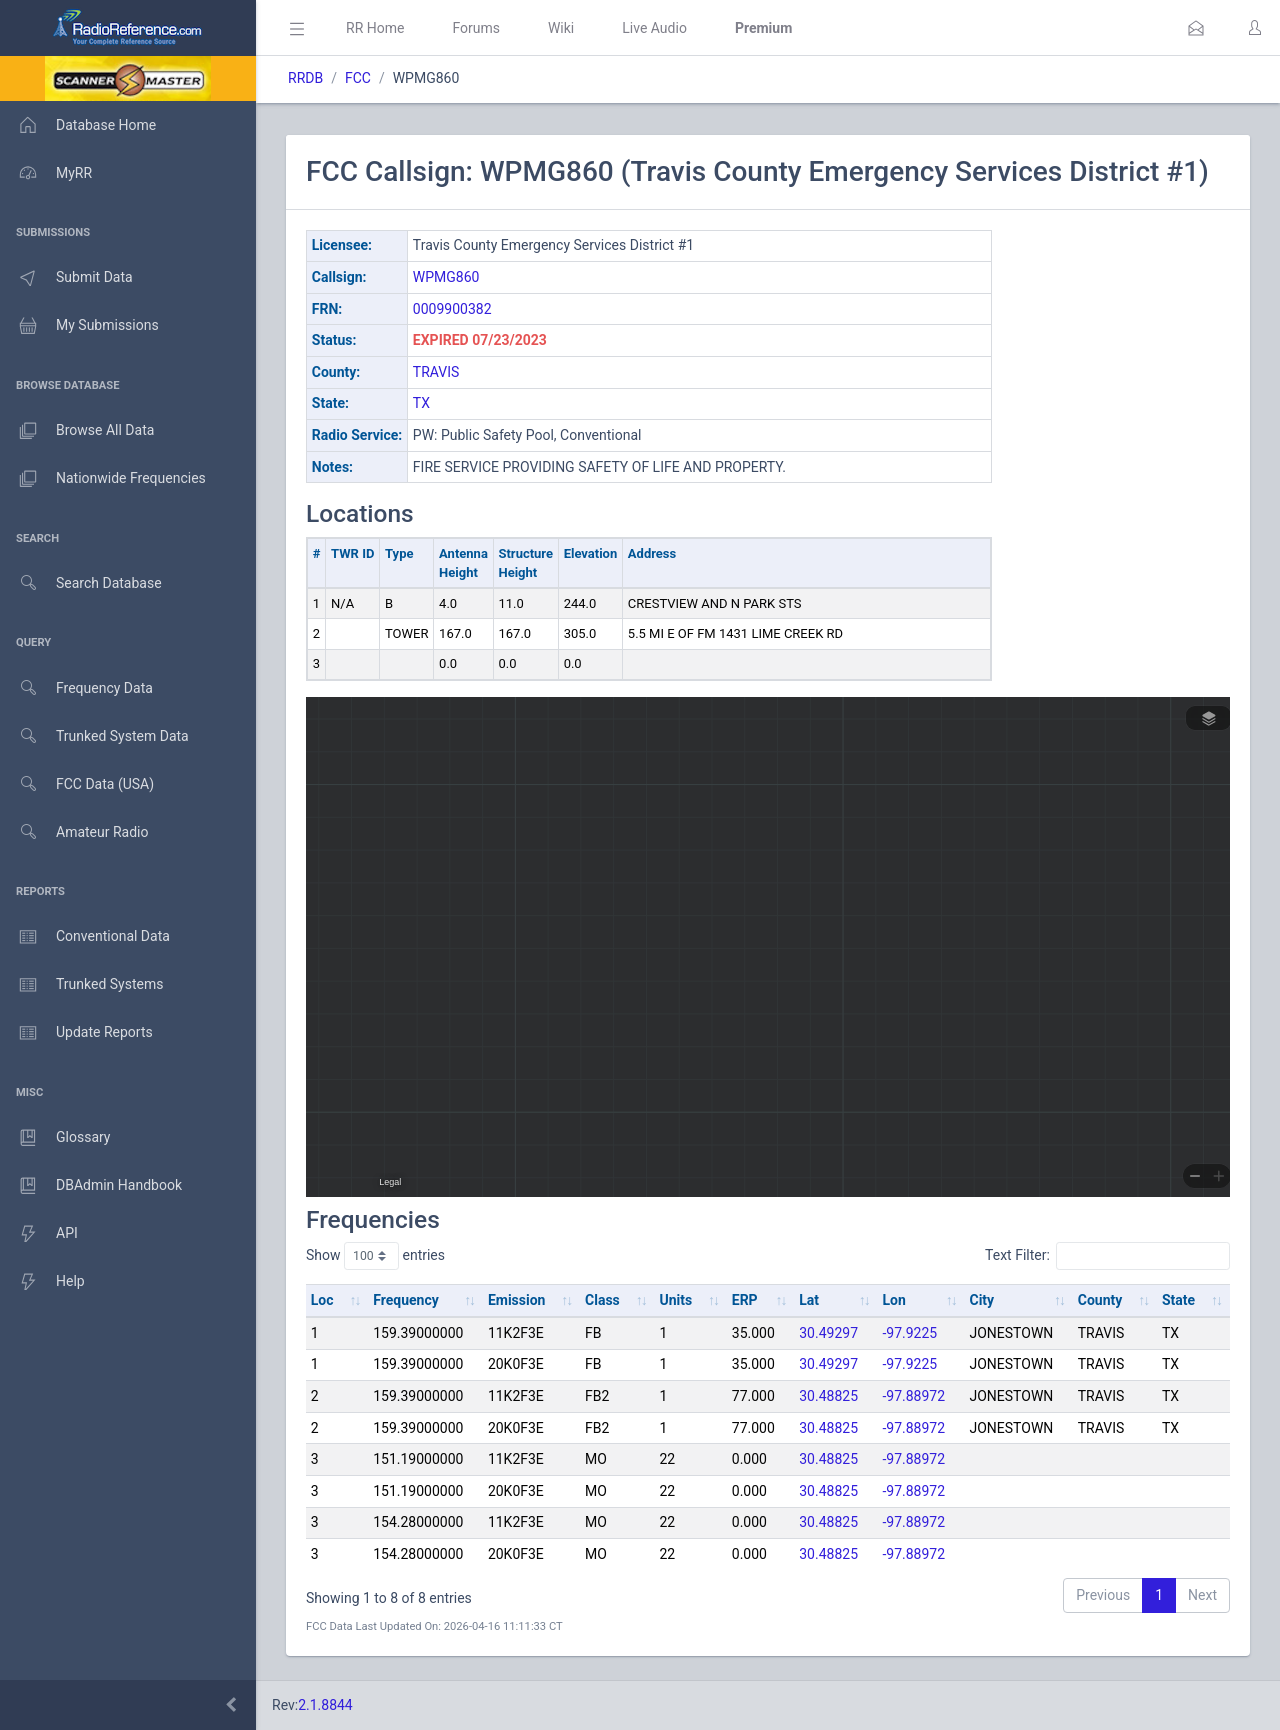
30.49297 (828, 1333)
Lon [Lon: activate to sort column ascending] (893, 1300)
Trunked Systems (81, 985)
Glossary (55, 1138)
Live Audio (654, 28)
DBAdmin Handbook (91, 1186)
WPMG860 (446, 277)
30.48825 (828, 1396)
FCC (358, 78)
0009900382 (452, 309)
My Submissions (79, 326)
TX (421, 403)
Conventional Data (85, 937)
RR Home (375, 28)
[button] (1196, 28)
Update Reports (76, 1033)
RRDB (305, 78)
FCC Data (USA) (77, 784)
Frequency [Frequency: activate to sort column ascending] (406, 1300)
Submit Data (66, 278)
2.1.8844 (325, 1705)
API (39, 1234)
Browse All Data (77, 431)
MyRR (46, 173)
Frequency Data (76, 688)
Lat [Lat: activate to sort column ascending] (809, 1300)
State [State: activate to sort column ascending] (1178, 1300)
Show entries (375, 1256)
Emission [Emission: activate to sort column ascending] (517, 1300)
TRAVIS (436, 372)
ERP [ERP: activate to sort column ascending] (745, 1300)
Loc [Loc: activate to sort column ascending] (322, 1300)
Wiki (561, 28)
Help (42, 1282)
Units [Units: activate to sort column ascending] (675, 1300)
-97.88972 (913, 1396)
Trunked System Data (94, 736)
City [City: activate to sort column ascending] (982, 1300)
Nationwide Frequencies (103, 479)
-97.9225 (909, 1333)
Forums (476, 28)
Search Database (81, 583)
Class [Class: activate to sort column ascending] (602, 1300)
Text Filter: (1107, 1256)
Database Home (78, 125)
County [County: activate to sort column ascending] (1100, 1300)
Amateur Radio (74, 832)
